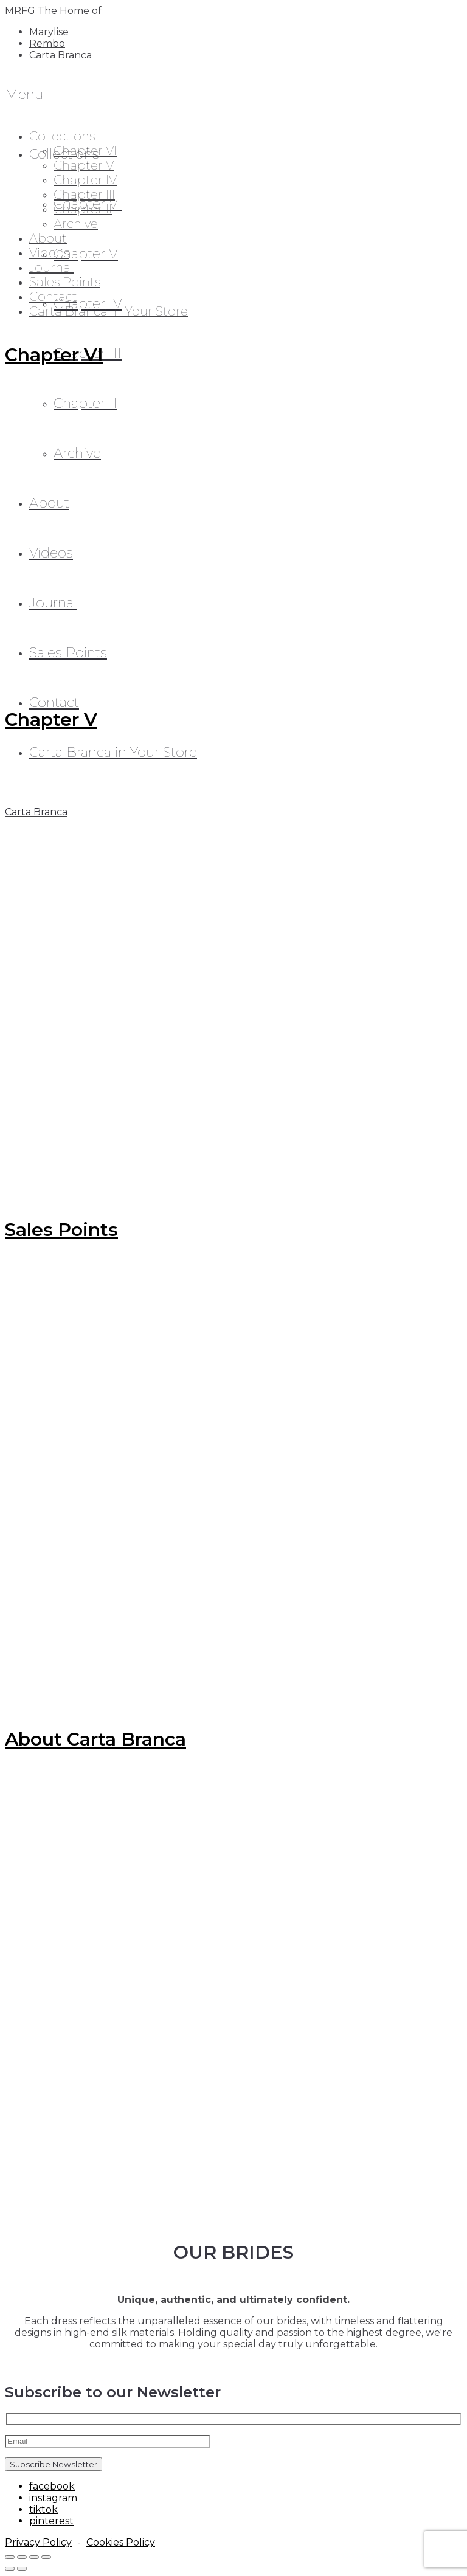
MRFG (20, 10)
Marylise (49, 32)
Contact (53, 296)
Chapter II (83, 209)
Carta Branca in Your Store (108, 311)
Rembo (47, 43)
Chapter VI (85, 150)
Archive (76, 223)
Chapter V (86, 254)
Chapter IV (85, 180)
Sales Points (64, 282)
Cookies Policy (120, 2542)
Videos (49, 253)
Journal (51, 267)
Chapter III (84, 194)
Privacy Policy (38, 2542)
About (48, 238)
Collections (62, 136)
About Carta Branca (95, 1739)
